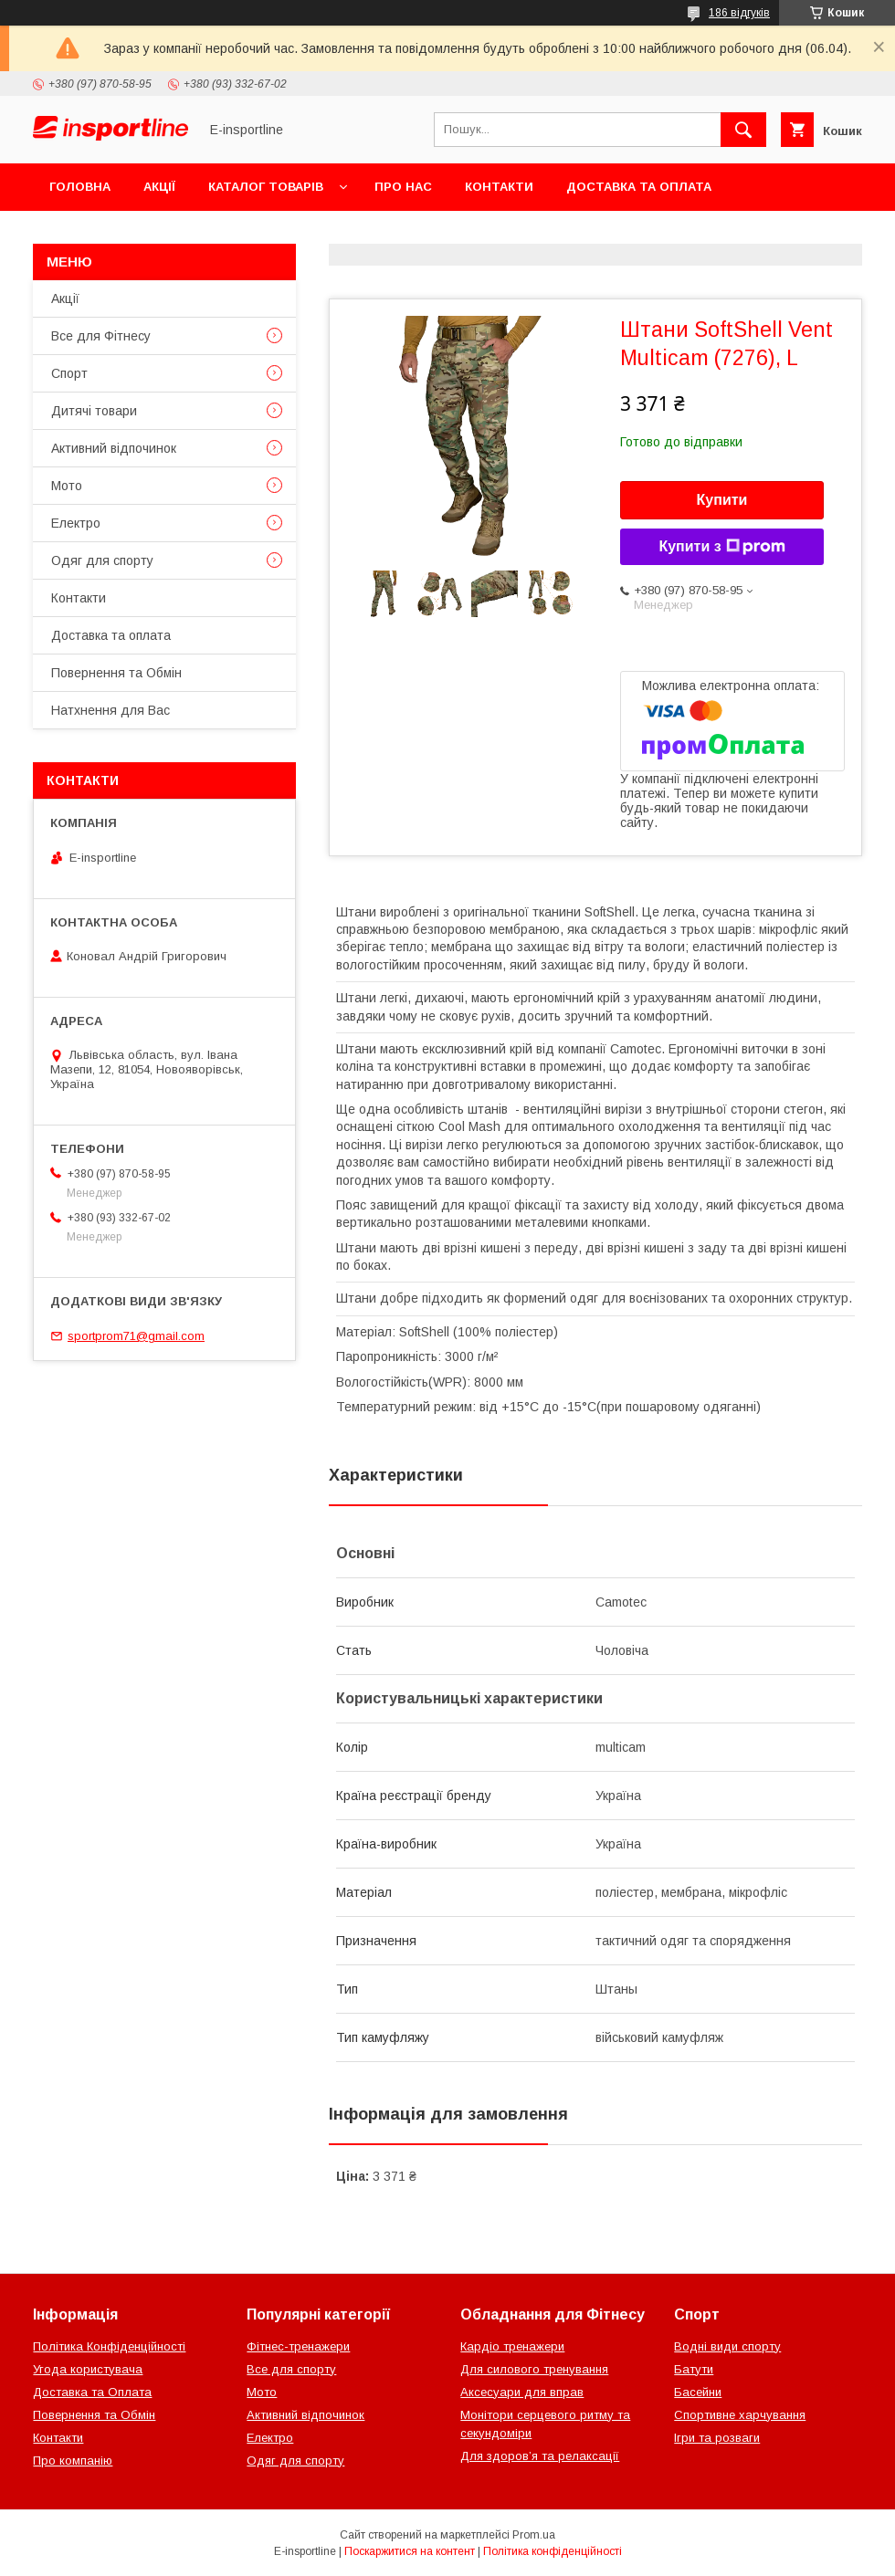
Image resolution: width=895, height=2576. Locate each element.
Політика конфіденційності (552, 2551)
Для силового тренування (534, 2369)
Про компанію (72, 2460)
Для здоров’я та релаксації (539, 2456)
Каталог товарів (265, 187)
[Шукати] (743, 129)
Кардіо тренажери (512, 2346)
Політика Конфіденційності (109, 2346)
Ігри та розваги (717, 2438)
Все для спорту (291, 2369)
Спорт (69, 373)
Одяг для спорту (102, 560)
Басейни (697, 2392)
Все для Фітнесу (101, 336)
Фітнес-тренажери (298, 2346)
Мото (66, 485)
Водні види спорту (727, 2346)
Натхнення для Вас (110, 710)
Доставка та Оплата (92, 2392)
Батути (693, 2369)
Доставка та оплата (638, 187)
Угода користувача (87, 2369)
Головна (80, 187)
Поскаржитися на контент (409, 2551)
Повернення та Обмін (126, 234)
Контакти (499, 187)
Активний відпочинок (113, 448)
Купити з (721, 547)
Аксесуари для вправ (522, 2392)
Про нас (403, 187)
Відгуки (263, 234)
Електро (75, 523)
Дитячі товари (94, 410)
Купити (722, 500)
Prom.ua (533, 2535)
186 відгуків (739, 12)
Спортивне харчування (740, 2415)
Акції (159, 187)
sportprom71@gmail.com (136, 1336)
